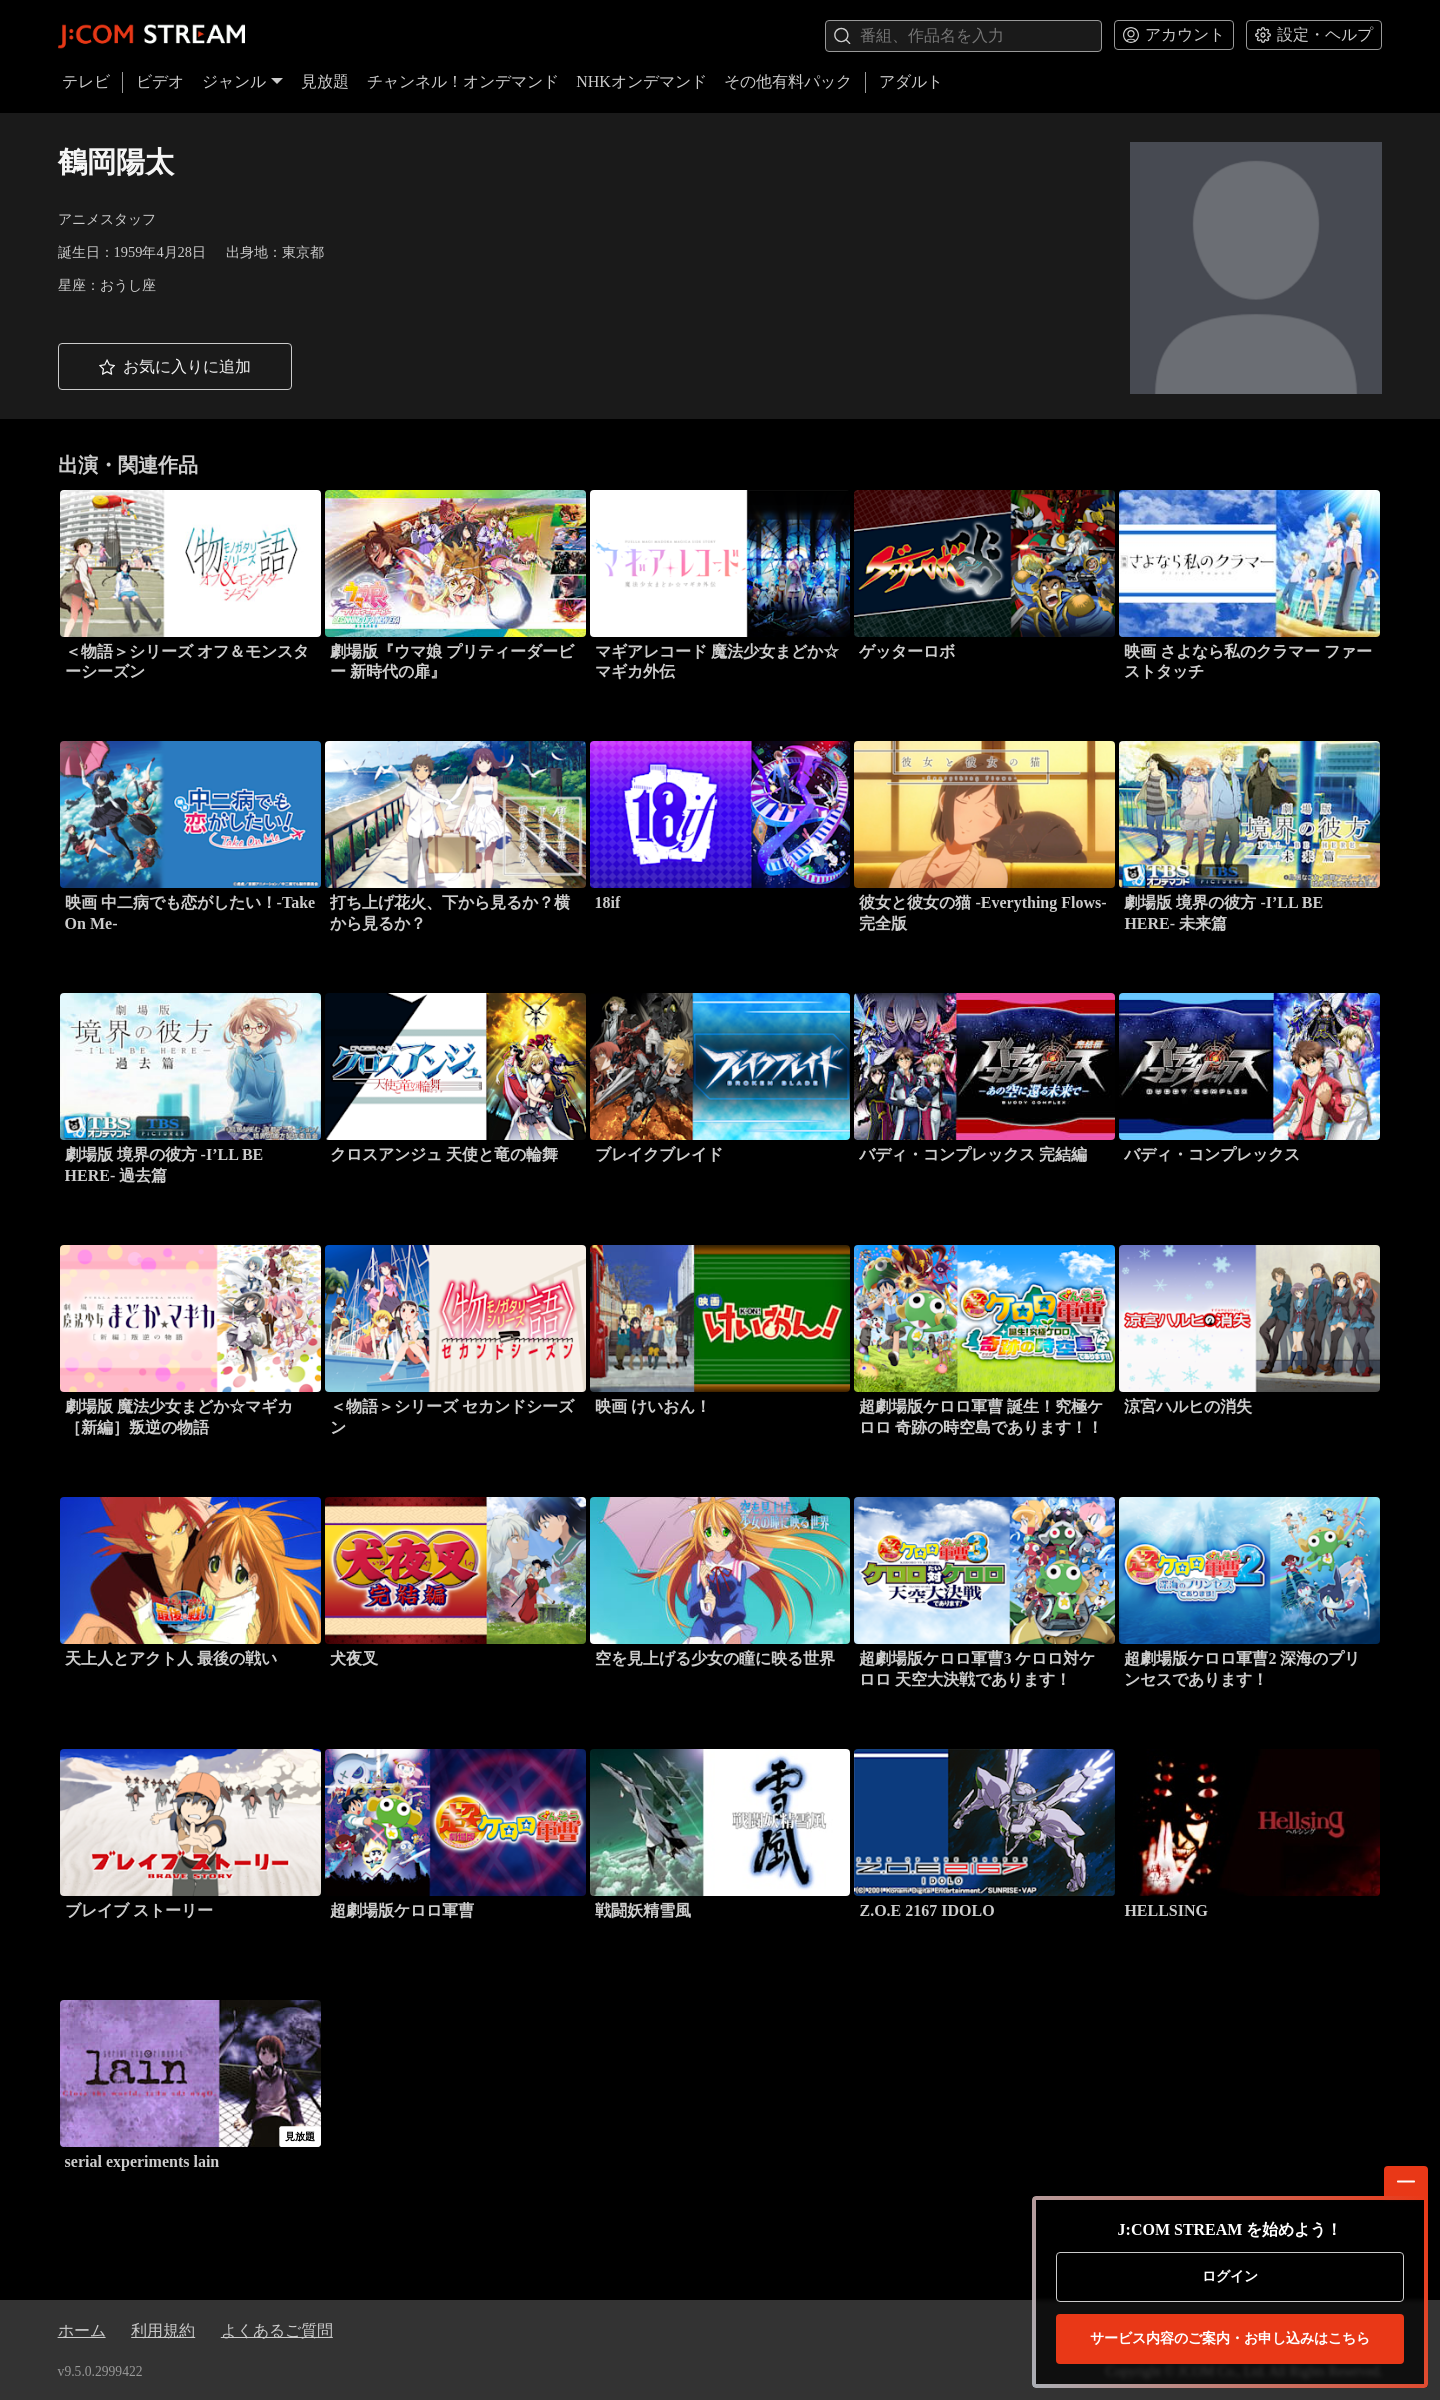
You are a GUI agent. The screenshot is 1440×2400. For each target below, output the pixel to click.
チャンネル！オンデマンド (463, 81)
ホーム (82, 2330)
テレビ (86, 81)
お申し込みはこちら (1230, 2339)
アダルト (911, 81)
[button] (175, 366)
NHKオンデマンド (641, 81)
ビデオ (160, 81)
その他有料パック (788, 81)
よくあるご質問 (277, 2330)
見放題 (325, 81)
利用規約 (163, 2330)
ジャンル (243, 81)
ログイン (1230, 2276)
